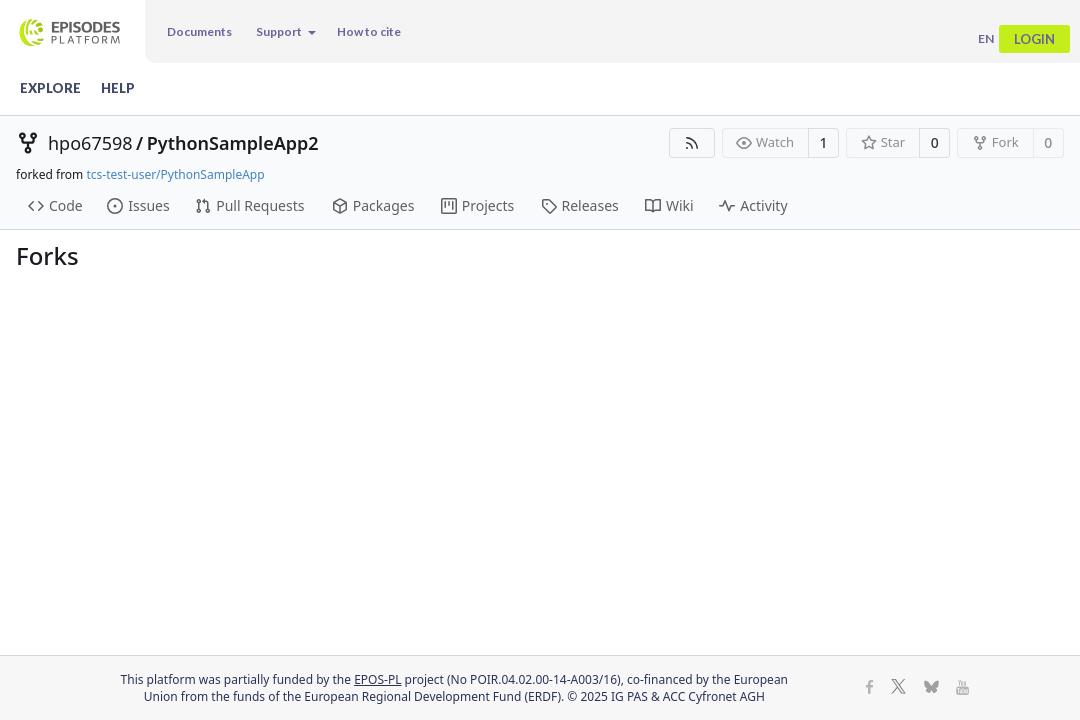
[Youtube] (962, 688)
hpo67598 (90, 143)
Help (118, 88)
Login (1034, 39)
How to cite (369, 31)
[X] (898, 688)
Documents (199, 31)
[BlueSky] (931, 688)
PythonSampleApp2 (233, 143)
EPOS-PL (377, 679)
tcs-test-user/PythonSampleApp (175, 174)
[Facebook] (869, 688)
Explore (50, 88)
